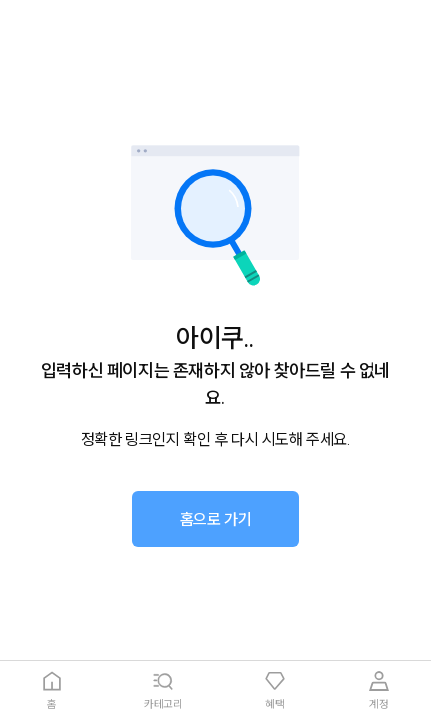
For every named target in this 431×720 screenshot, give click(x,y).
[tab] (52, 690)
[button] (216, 519)
